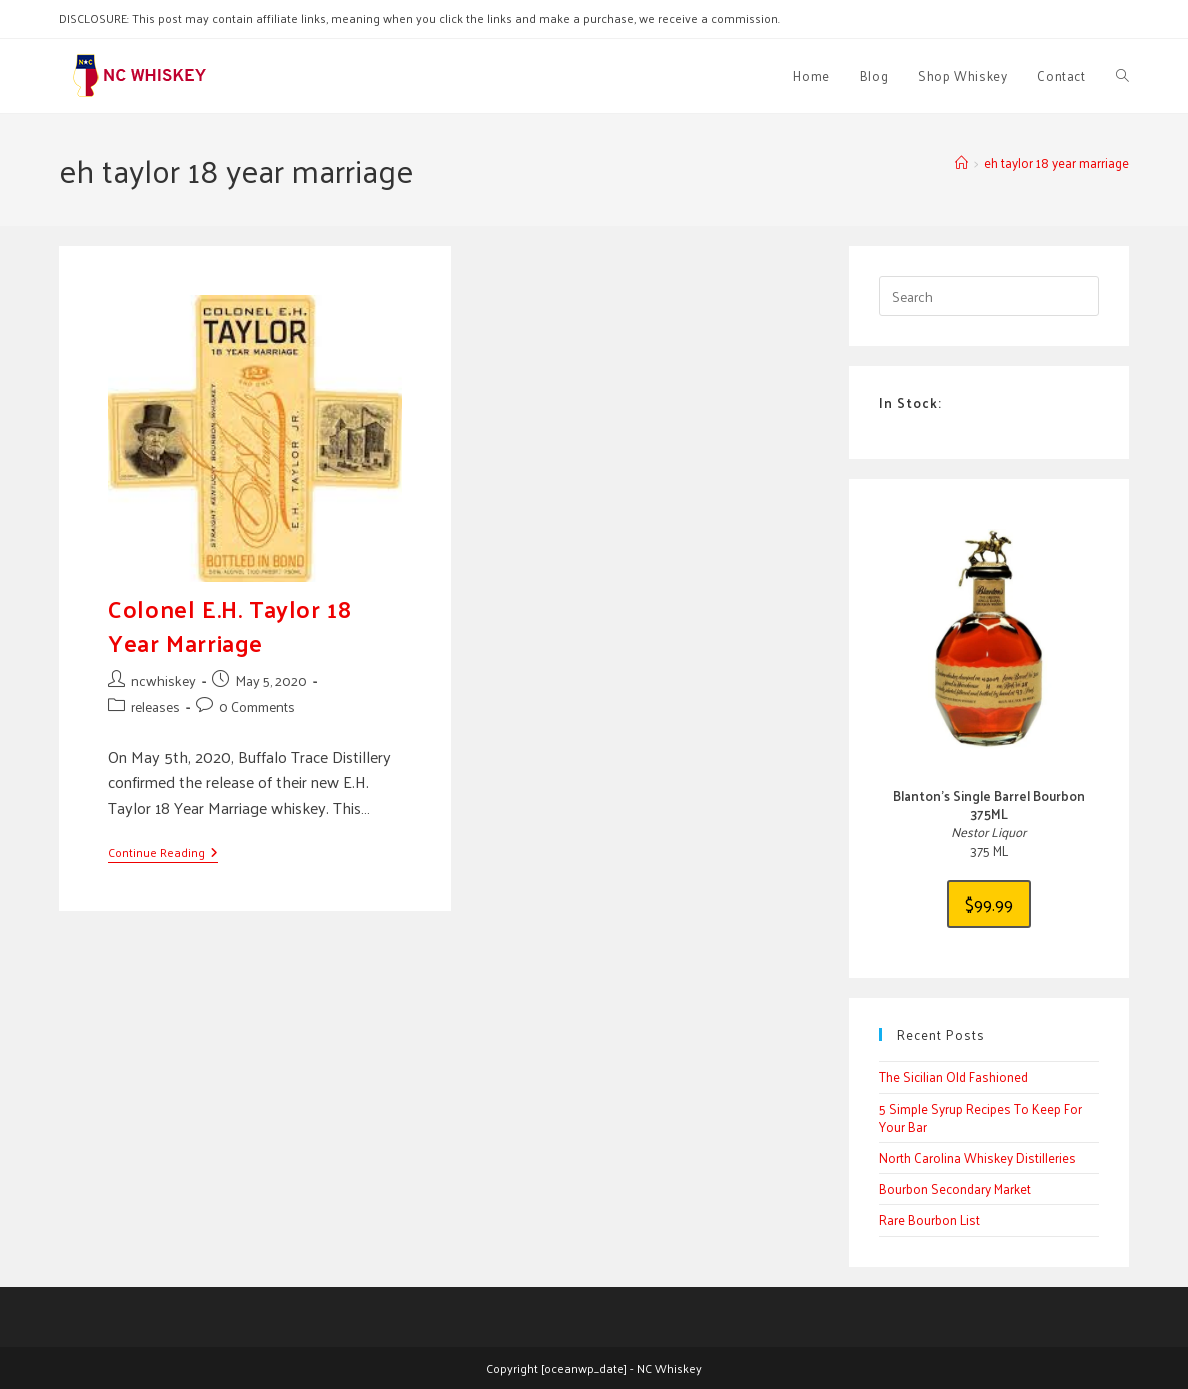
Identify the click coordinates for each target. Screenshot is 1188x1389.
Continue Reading (163, 853)
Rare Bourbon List (929, 1219)
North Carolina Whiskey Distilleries (977, 1157)
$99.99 (989, 903)
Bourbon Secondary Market (955, 1188)
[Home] (961, 162)
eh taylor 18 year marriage (1056, 162)
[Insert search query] (988, 296)
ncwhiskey (163, 680)
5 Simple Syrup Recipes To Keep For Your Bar (980, 1117)
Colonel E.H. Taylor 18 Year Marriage (229, 625)
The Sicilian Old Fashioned (953, 1076)
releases (155, 706)
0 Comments (257, 706)
